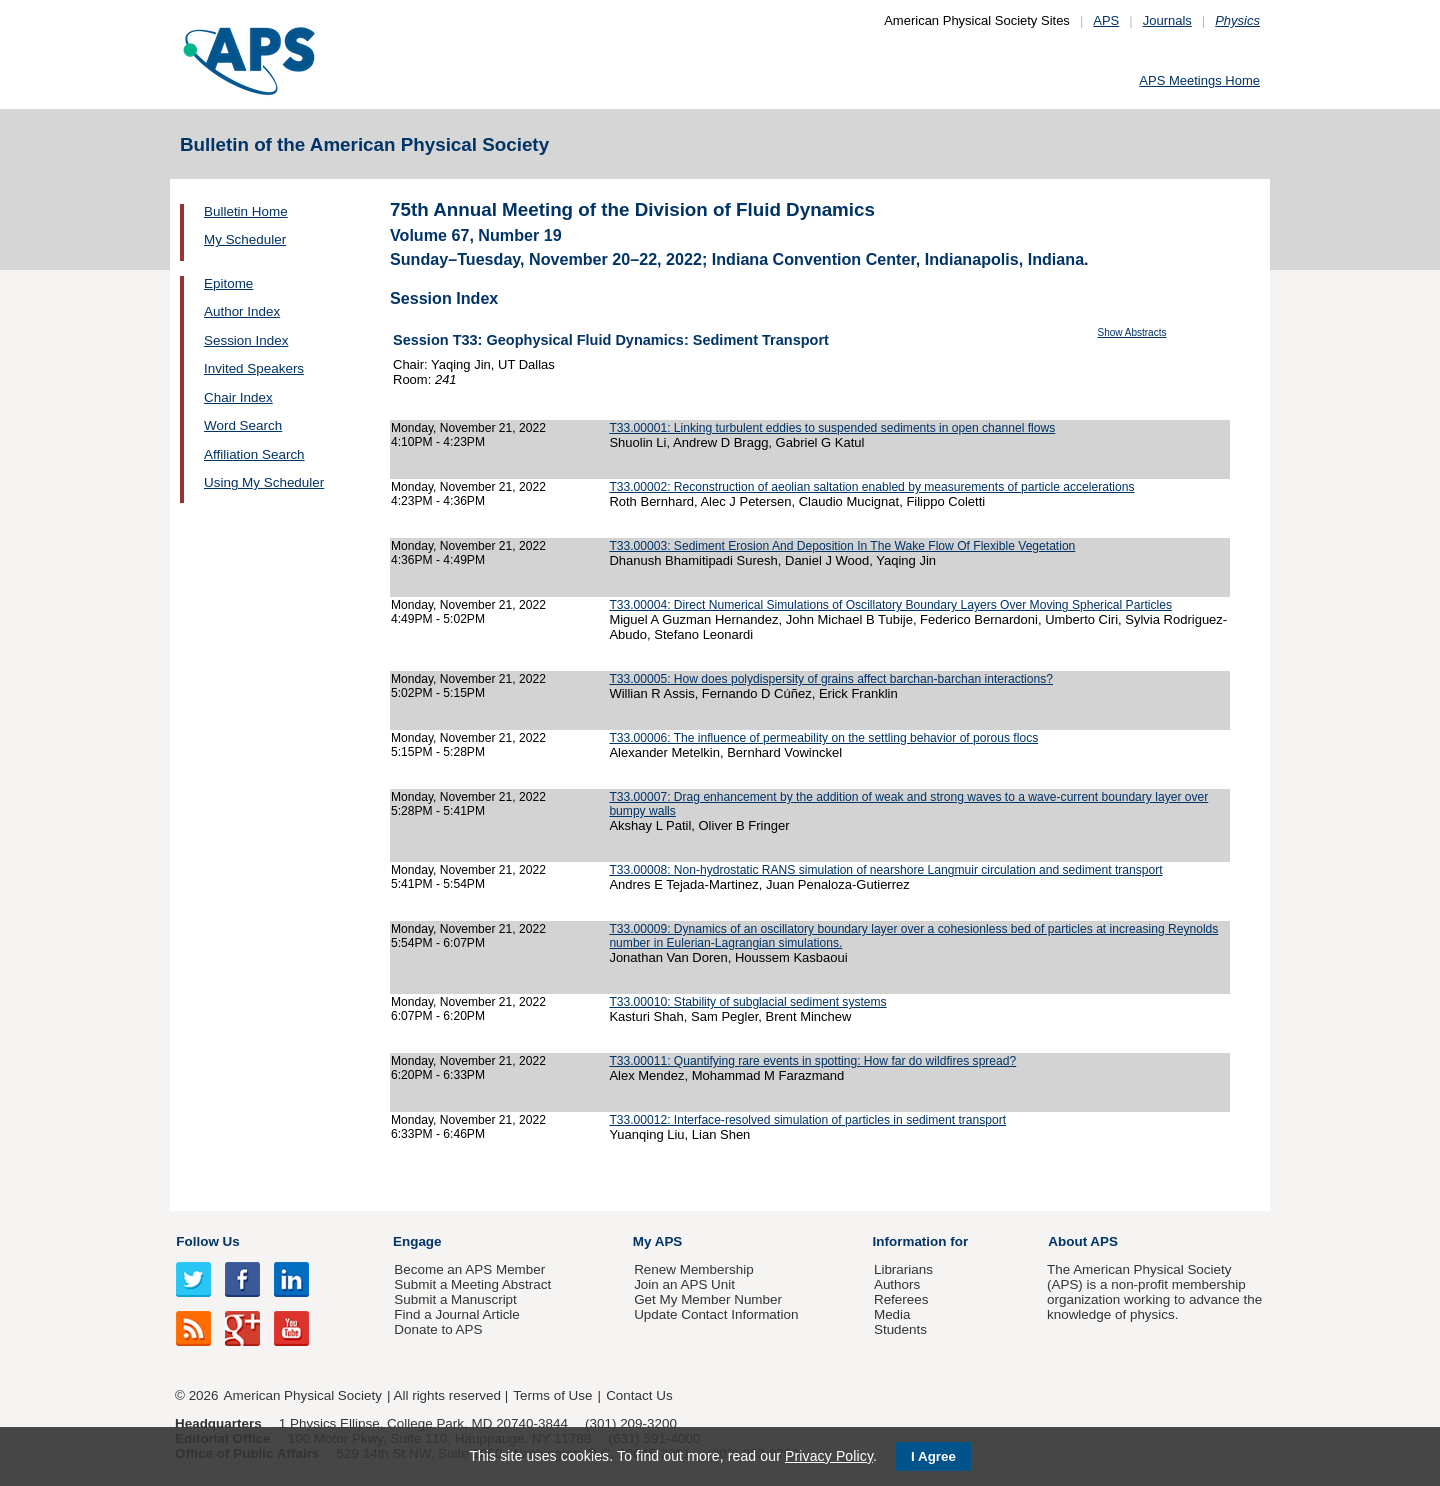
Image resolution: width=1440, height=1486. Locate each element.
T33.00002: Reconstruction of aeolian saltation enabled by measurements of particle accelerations (871, 487)
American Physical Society (303, 1395)
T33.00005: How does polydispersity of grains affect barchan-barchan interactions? (831, 679)
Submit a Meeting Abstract (472, 1284)
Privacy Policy (829, 1456)
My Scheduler (245, 239)
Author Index (242, 311)
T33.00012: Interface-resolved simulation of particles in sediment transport (807, 1120)
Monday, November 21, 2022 (468, 428)
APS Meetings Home (1199, 80)
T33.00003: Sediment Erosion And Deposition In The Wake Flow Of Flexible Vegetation (842, 546)
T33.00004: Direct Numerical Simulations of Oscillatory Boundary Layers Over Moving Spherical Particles (890, 605)
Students (900, 1329)
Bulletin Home (246, 211)
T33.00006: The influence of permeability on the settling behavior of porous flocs (823, 738)
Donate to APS (438, 1329)
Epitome (228, 283)
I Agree (933, 1456)
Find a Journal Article (456, 1314)
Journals (1167, 20)
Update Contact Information (716, 1314)
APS (1106, 20)
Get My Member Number (708, 1299)
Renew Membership (694, 1269)
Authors (897, 1284)
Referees (901, 1299)
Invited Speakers (254, 368)
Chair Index (238, 397)
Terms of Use (552, 1395)
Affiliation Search (254, 454)
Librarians (903, 1269)
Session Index (246, 340)
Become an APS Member (469, 1269)
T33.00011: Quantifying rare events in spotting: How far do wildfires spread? (812, 1061)
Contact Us (639, 1395)
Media (892, 1314)
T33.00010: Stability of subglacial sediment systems (747, 1002)
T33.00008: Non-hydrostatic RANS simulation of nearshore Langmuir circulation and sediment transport (885, 870)
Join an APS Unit (684, 1284)
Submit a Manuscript (455, 1299)
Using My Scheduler (264, 482)
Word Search (243, 425)
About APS (1083, 1241)
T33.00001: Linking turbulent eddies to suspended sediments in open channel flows (832, 428)
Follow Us (207, 1241)
